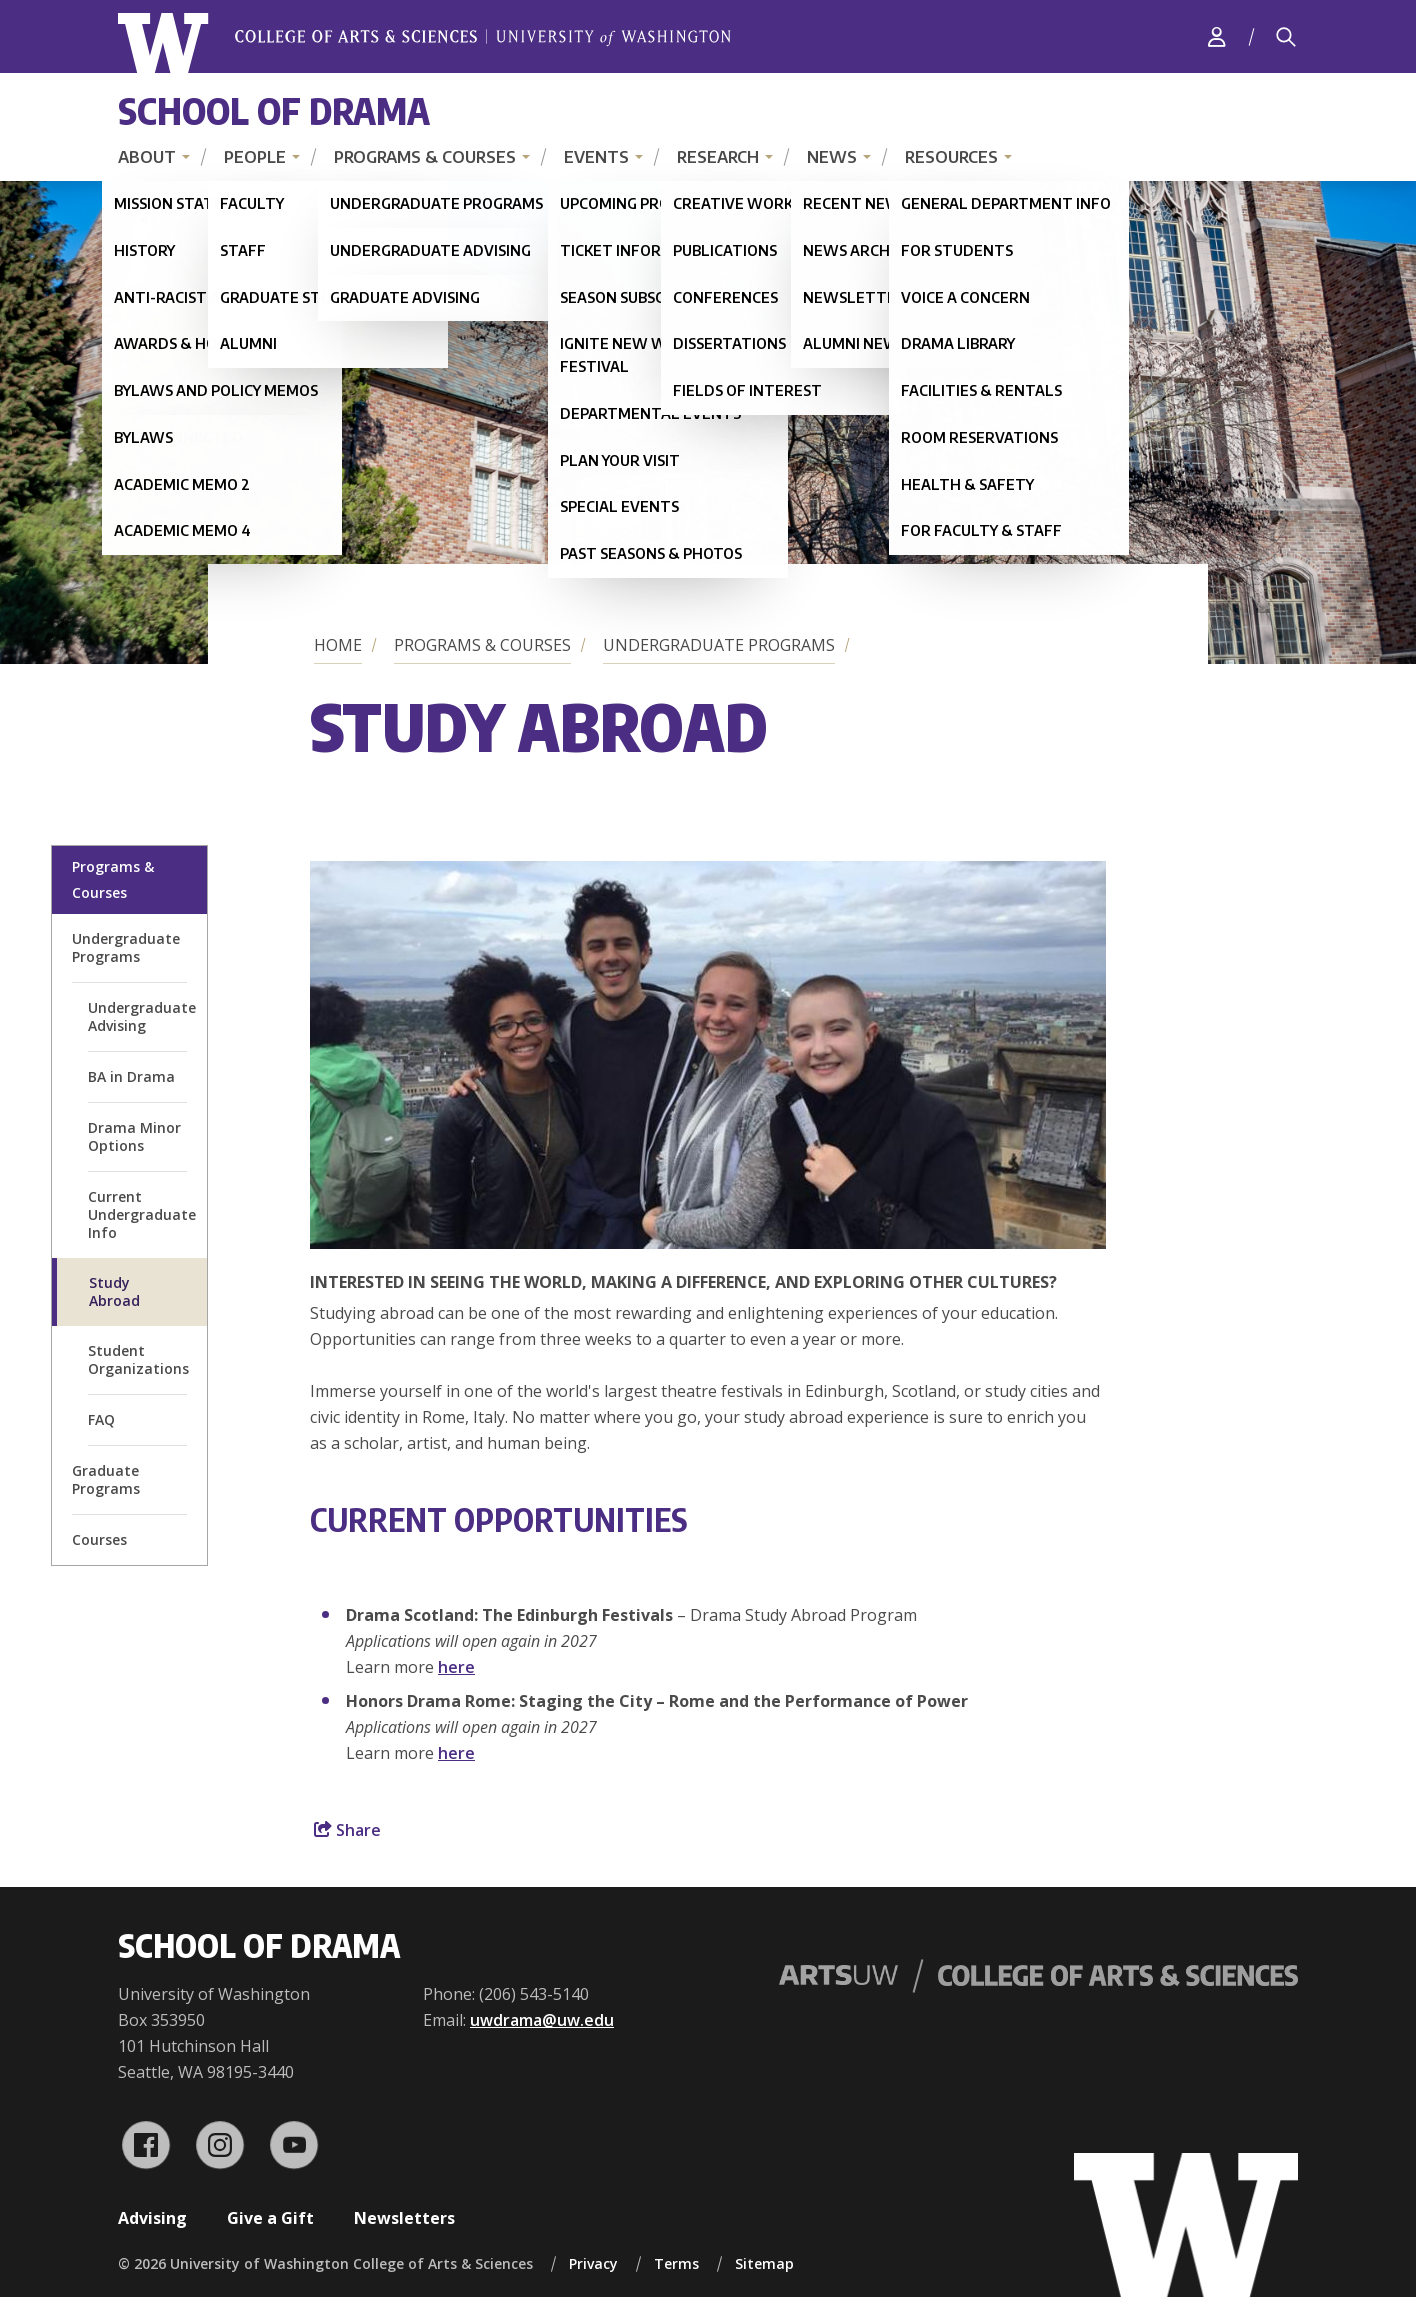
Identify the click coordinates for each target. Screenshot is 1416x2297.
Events (596, 157)
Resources (951, 157)
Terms (676, 2263)
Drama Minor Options (134, 1136)
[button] (708, 1243)
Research (718, 157)
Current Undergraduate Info (142, 1214)
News (832, 157)
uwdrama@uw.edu (542, 2020)
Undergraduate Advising (142, 1016)
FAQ (101, 1419)
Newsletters (404, 2218)
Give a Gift (270, 2218)
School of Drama (274, 110)
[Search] (1286, 37)
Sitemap (764, 2263)
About (147, 157)
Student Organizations (138, 1359)
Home (338, 645)
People (255, 157)
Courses (99, 1539)
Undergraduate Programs (719, 645)
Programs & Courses (425, 157)
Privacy (593, 2263)
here (456, 1667)
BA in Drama (131, 1076)
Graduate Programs (106, 1479)
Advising (152, 2218)
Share (347, 1830)
